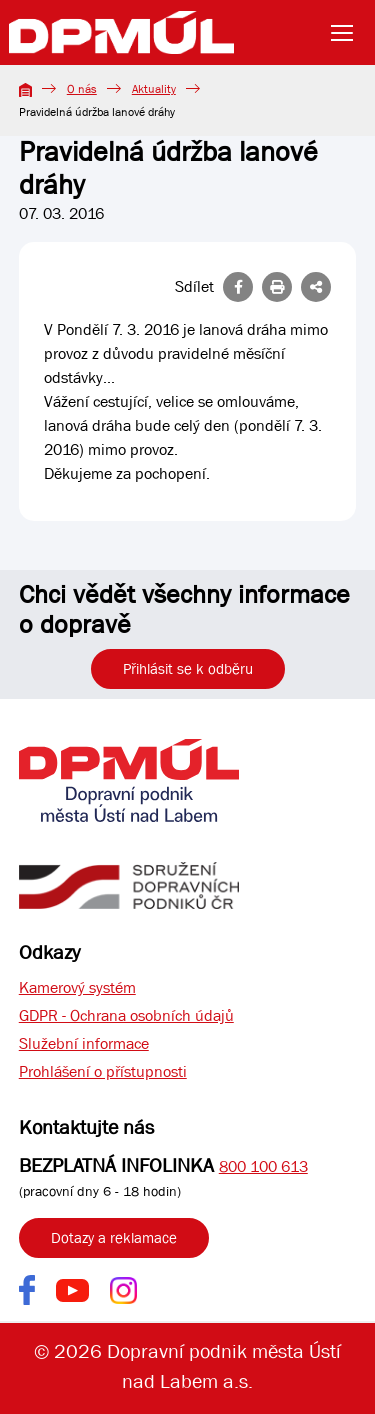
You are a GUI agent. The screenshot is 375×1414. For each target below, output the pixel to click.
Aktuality (154, 89)
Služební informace (84, 1043)
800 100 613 (263, 1166)
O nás (82, 89)
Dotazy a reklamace (114, 1238)
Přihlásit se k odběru (188, 669)
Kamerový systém (77, 987)
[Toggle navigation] (348, 33)
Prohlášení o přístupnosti (103, 1071)
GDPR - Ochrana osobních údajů (126, 1015)
